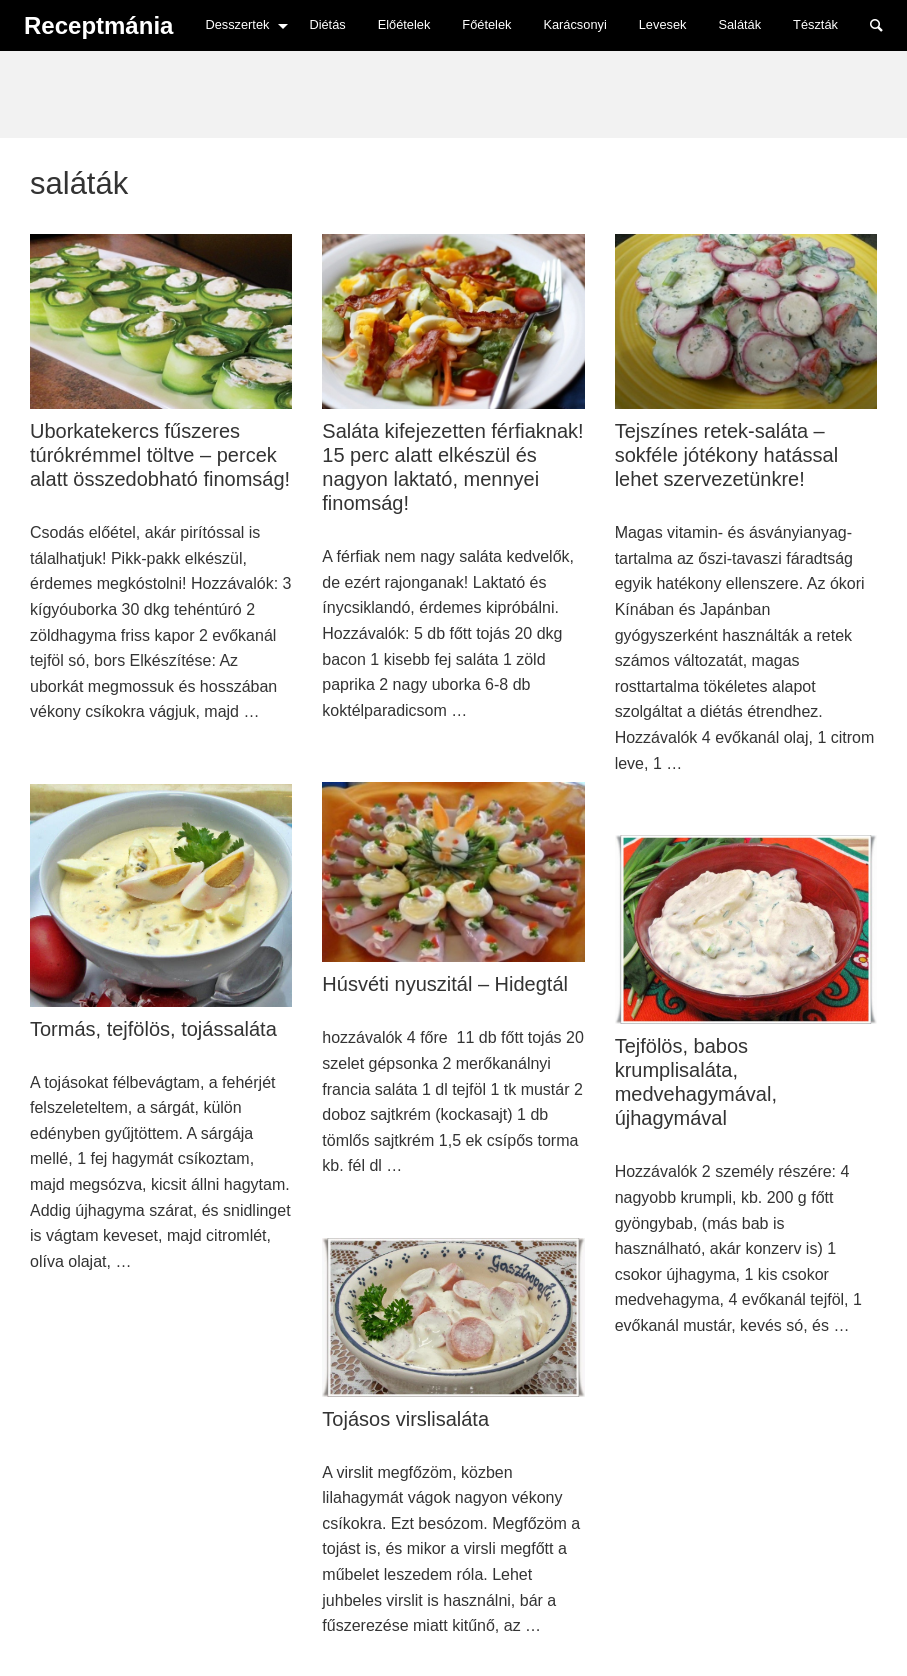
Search (886, 24)
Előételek (404, 24)
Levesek (663, 24)
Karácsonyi (574, 24)
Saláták (739, 24)
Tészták (815, 24)
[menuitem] (241, 25)
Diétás (327, 24)
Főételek (486, 24)
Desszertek (237, 24)
